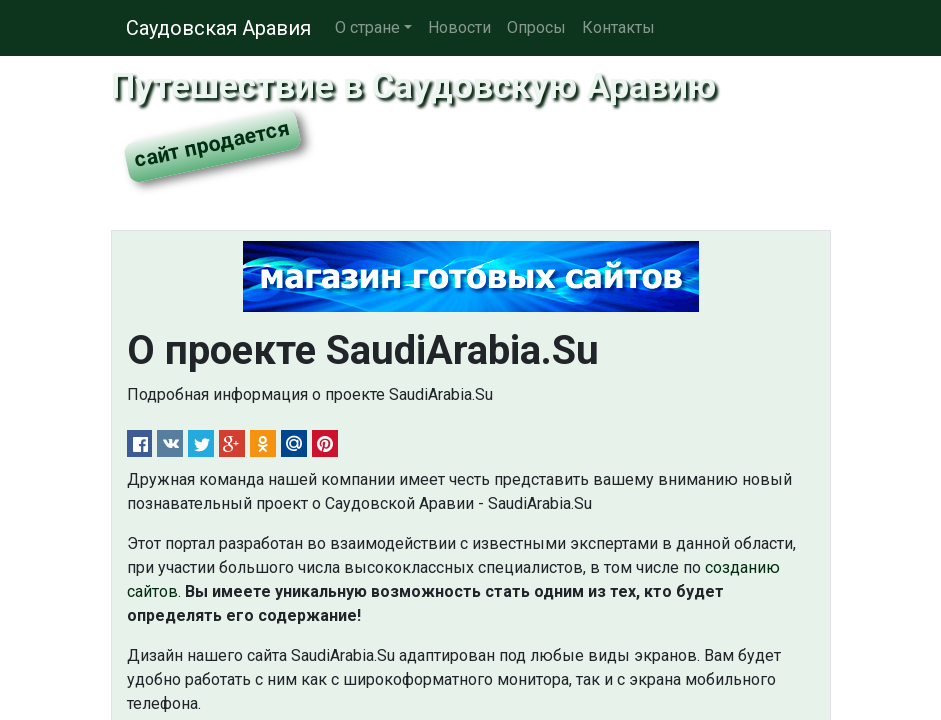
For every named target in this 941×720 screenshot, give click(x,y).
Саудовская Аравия (218, 28)
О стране (367, 27)
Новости (459, 27)
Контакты (618, 27)
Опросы (536, 27)
